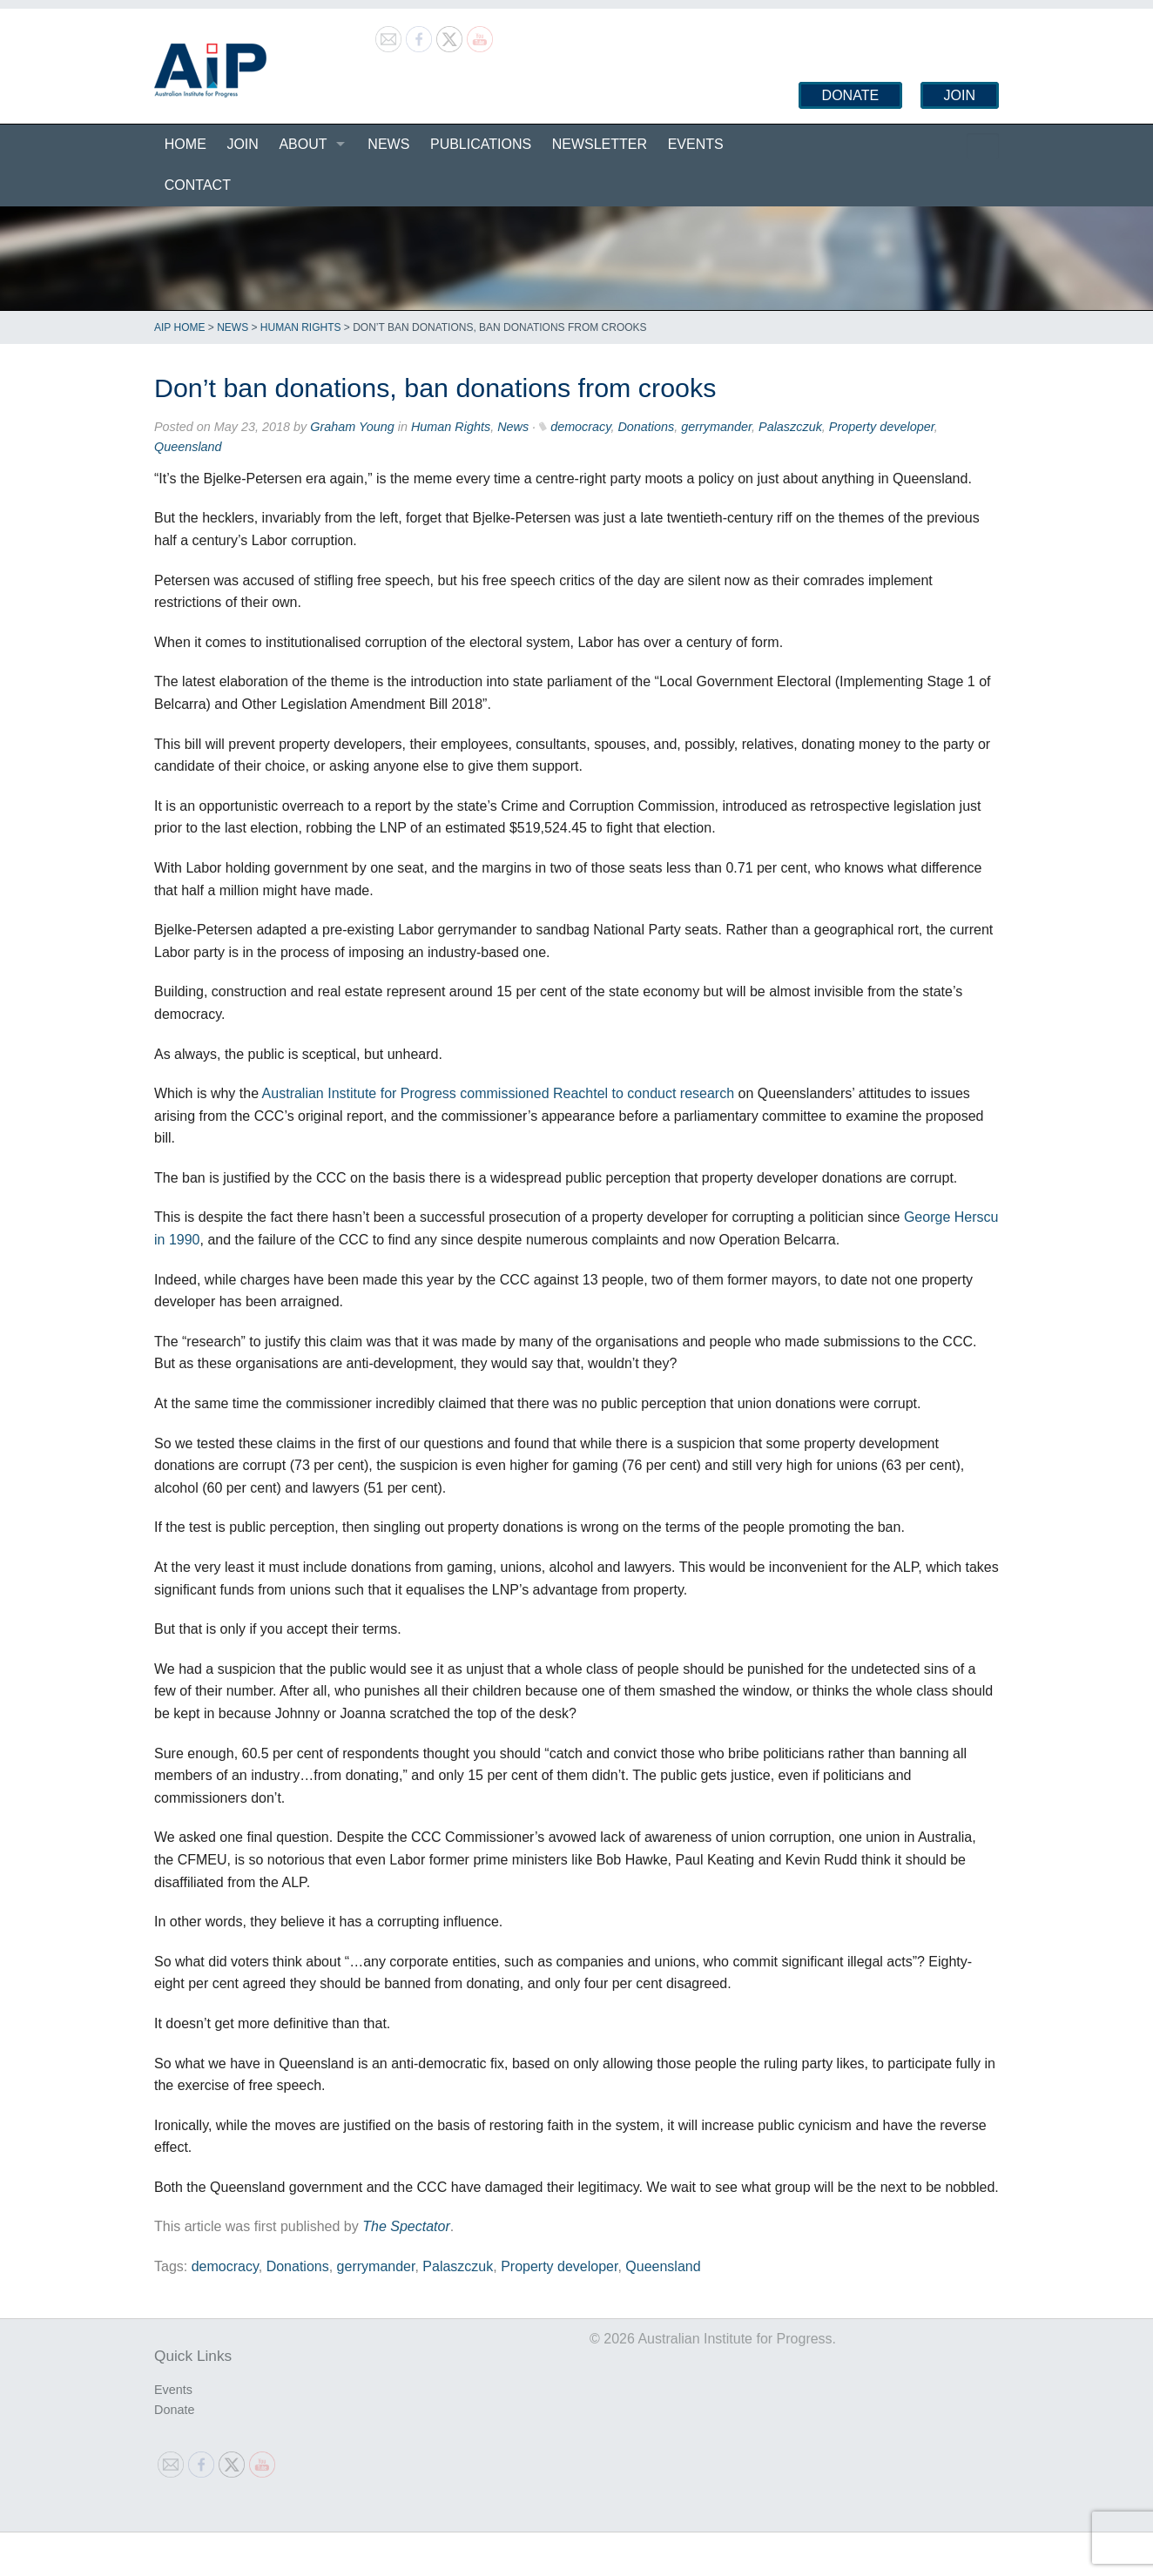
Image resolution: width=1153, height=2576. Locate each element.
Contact (198, 185)
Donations (645, 427)
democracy (580, 427)
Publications (480, 144)
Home (185, 144)
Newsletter (599, 144)
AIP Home (179, 327)
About (303, 144)
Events (696, 144)
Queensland (188, 447)
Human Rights (300, 327)
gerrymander (716, 427)
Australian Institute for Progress (210, 71)
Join (959, 95)
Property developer (881, 427)
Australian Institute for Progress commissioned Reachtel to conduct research (498, 1093)
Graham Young (352, 427)
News (388, 144)
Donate (850, 95)
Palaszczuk (790, 427)
